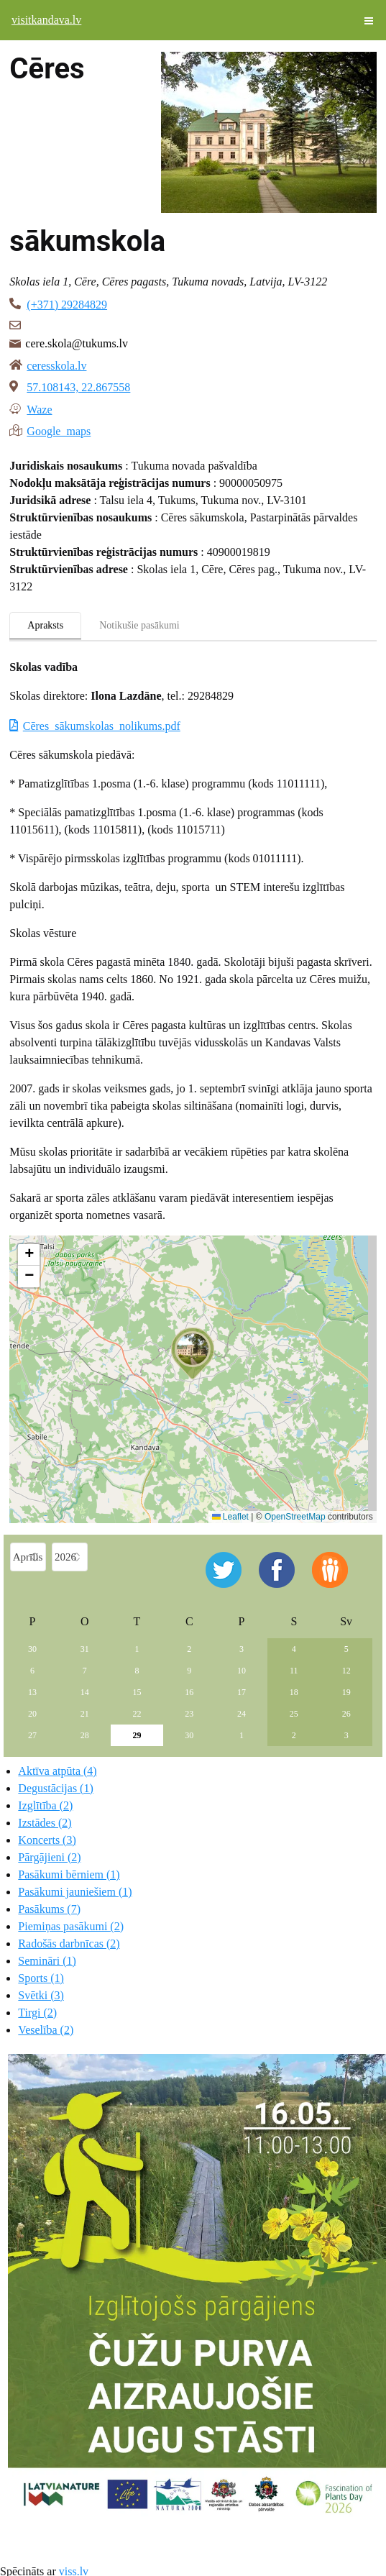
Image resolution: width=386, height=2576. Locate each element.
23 (189, 1714)
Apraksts (45, 625)
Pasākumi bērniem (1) (68, 1874)
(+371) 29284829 (67, 304)
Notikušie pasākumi (139, 625)
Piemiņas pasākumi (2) (71, 1926)
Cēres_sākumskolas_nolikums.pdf (101, 726)
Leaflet (230, 1517)
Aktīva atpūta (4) (57, 1771)
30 (32, 1649)
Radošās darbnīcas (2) (68, 1943)
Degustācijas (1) (55, 1788)
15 (137, 1692)
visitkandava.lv (46, 20)
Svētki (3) (41, 1995)
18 (294, 1692)
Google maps (59, 430)
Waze (39, 408)
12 (346, 1671)
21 (85, 1714)
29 (137, 1735)
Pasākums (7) (49, 1909)
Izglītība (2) (45, 1805)
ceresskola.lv (56, 366)
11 (294, 1671)
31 (85, 1649)
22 (137, 1714)
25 (294, 1714)
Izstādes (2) (44, 1823)
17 (241, 1692)
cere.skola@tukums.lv (76, 343)
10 (241, 1671)
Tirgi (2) (37, 2012)
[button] (192, 1353)
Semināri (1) (46, 1961)
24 (241, 1714)
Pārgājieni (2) (49, 1857)
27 (32, 1735)
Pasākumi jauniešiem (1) (75, 1892)
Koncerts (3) (46, 1840)
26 (346, 1714)
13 (32, 1692)
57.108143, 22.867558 (78, 387)
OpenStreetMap (295, 1517)
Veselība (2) (45, 2030)
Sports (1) (41, 1978)
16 (189, 1692)
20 (32, 1714)
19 (346, 1692)
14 (85, 1692)
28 (85, 1735)
